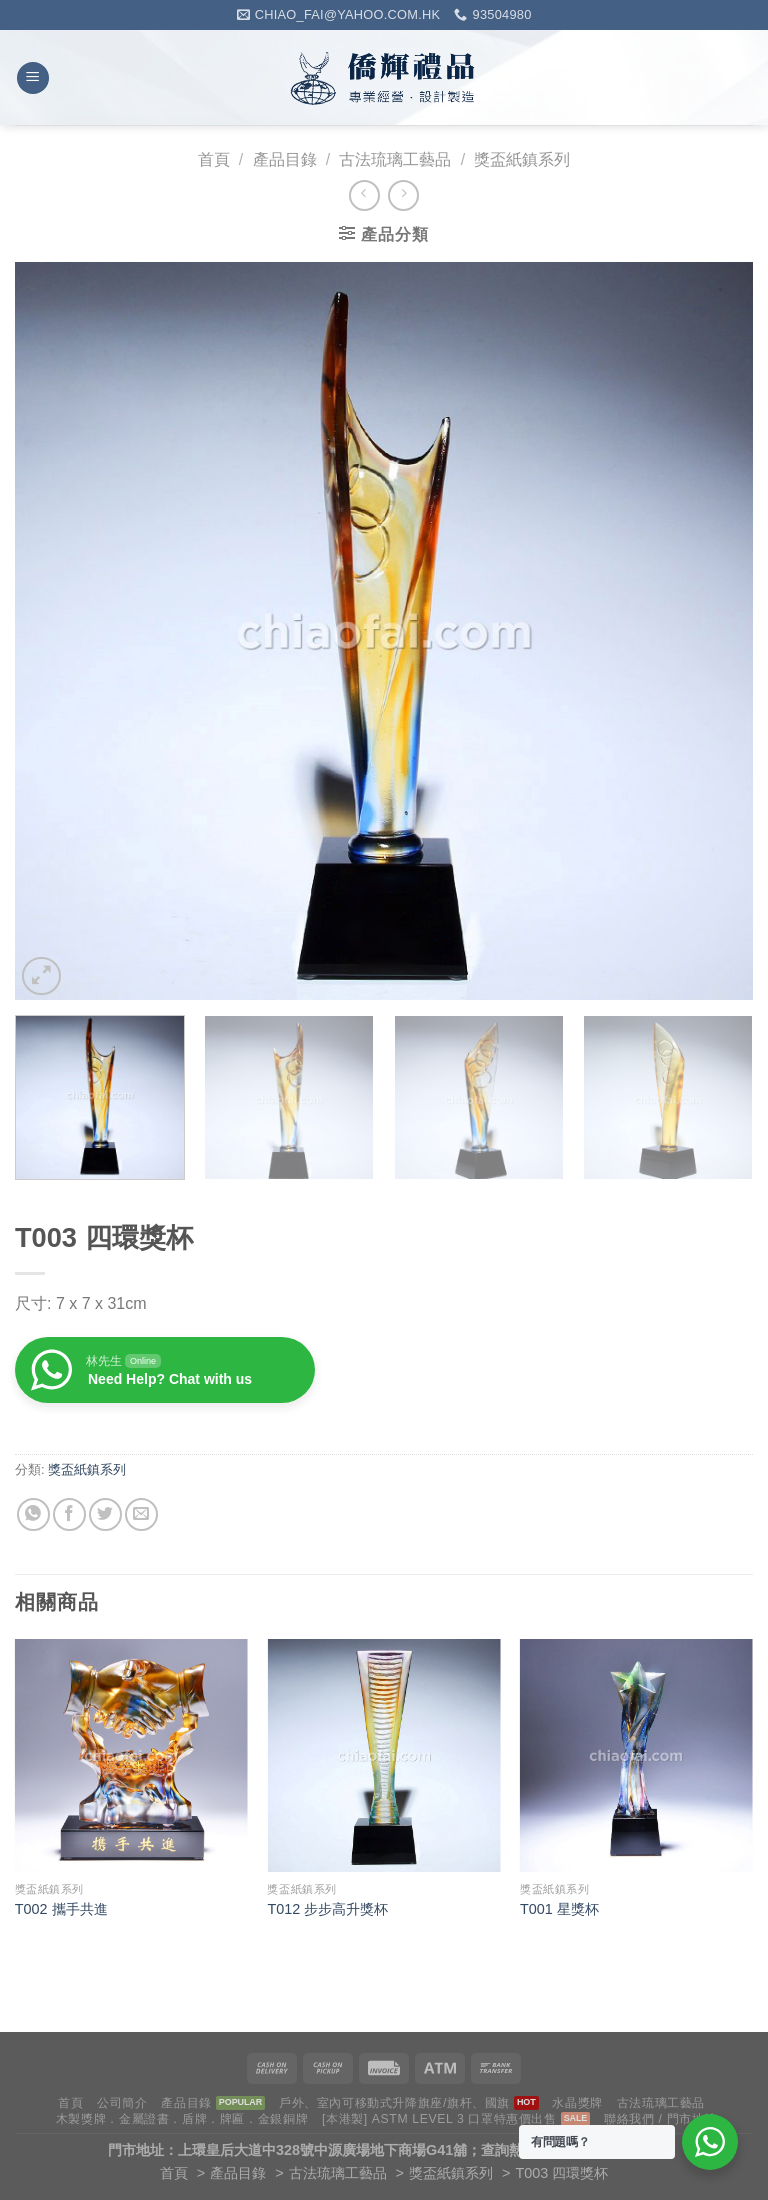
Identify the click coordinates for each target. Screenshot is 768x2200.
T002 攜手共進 (61, 1909)
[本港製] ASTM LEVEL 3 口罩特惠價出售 (439, 2119)
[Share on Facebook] (69, 1514)
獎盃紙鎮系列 (522, 159)
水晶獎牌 (577, 2103)
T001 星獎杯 (559, 1909)
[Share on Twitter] (105, 1514)
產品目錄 (285, 159)
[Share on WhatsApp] (33, 1514)
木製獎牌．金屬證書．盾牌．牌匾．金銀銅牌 (182, 2119)
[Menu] (33, 78)
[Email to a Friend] (141, 1514)
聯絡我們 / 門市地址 (660, 2119)
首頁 (214, 159)
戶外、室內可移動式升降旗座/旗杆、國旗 (394, 2103)
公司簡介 (122, 2103)
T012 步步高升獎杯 (327, 1909)
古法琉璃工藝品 (395, 159)
